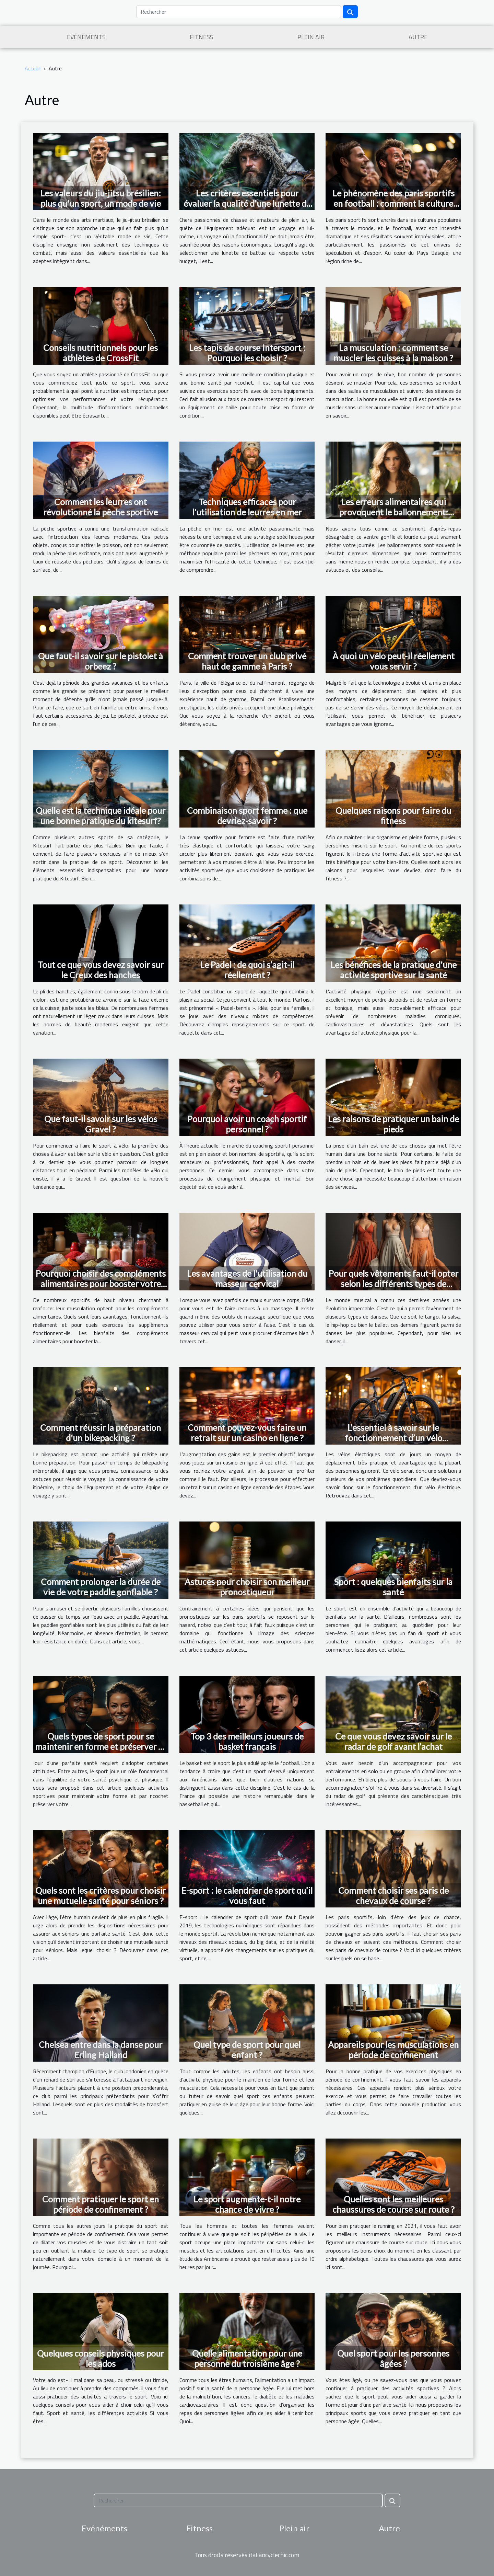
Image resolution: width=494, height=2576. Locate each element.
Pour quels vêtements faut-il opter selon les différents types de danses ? (393, 1283)
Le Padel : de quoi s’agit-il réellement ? (247, 969)
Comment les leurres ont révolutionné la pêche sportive (100, 507)
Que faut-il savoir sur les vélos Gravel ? (100, 1124)
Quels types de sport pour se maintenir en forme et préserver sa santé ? (100, 1746)
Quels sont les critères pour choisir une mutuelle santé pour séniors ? (100, 1895)
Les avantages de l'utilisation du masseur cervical (247, 1278)
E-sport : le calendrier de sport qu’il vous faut (247, 1895)
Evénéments (86, 37)
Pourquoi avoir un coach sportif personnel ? (247, 1124)
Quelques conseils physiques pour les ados (100, 2358)
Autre (418, 37)
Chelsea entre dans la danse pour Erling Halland (100, 2049)
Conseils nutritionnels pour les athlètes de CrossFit (100, 352)
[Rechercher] (238, 11)
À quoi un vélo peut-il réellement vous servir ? (393, 661)
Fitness (201, 37)
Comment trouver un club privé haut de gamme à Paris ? (247, 661)
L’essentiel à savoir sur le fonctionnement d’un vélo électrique (393, 1437)
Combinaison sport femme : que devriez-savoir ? (247, 815)
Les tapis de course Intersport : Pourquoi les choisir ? (247, 352)
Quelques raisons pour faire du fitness (393, 815)
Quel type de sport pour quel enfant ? (247, 2049)
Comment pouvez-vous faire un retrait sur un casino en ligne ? (247, 1432)
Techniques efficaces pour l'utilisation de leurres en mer (247, 507)
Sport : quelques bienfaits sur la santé (393, 1586)
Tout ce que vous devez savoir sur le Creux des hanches (101, 969)
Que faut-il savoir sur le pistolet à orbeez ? (100, 661)
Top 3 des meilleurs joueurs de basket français (247, 1741)
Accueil (32, 68)
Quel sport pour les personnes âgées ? (393, 2358)
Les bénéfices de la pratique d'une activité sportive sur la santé (393, 969)
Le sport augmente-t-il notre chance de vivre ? (247, 2204)
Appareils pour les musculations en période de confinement (393, 2049)
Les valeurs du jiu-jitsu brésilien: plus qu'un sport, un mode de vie (100, 198)
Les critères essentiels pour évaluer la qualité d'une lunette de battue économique (247, 203)
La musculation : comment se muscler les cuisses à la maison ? (393, 352)
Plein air (311, 37)
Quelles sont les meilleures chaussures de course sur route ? (393, 2204)
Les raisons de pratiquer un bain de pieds (393, 1124)
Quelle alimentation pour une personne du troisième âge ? (247, 2358)
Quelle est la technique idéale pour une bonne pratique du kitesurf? (100, 815)
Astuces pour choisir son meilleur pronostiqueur (247, 1586)
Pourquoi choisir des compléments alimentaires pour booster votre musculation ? (101, 1283)
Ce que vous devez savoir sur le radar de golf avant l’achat (393, 1741)
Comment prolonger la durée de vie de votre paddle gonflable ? (101, 1586)
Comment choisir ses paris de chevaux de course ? (393, 1895)
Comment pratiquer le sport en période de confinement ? (100, 2204)
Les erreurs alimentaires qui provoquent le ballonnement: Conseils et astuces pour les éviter (393, 512)
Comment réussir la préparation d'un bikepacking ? (100, 1432)
